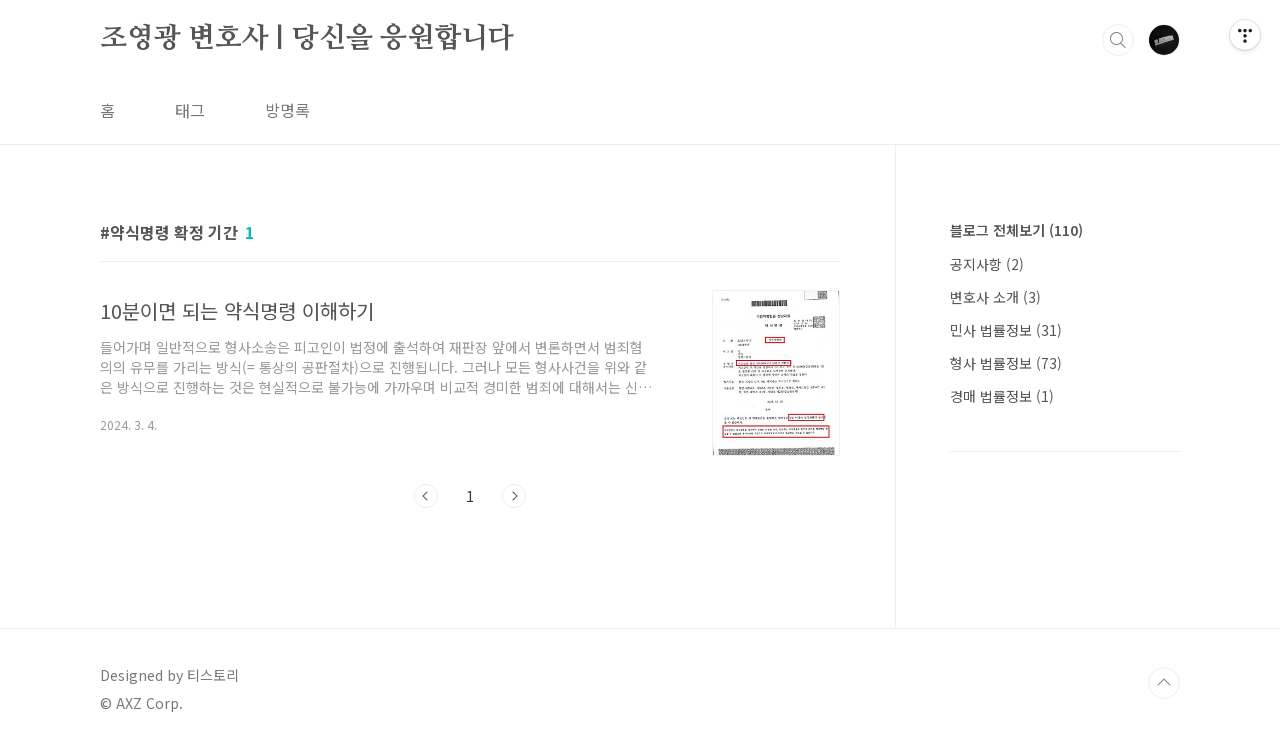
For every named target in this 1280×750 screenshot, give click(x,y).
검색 (1118, 40)
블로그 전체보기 (1016, 230)
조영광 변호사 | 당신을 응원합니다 (307, 39)
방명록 (287, 110)
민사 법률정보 (1006, 330)
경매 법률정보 (1002, 396)
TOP (1164, 683)
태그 (190, 110)
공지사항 (987, 264)
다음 (514, 496)
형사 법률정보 (1006, 363)
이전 (426, 496)
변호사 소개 (995, 297)
